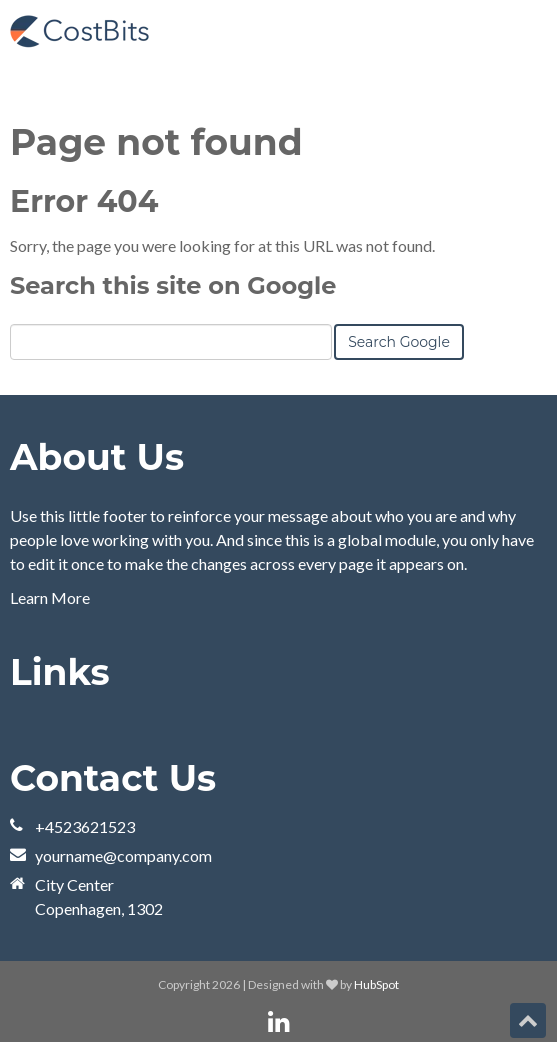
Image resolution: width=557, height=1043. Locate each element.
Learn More (50, 597)
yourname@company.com (123, 855)
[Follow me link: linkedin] (278, 1022)
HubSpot (376, 984)
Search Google (399, 342)
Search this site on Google (173, 285)
